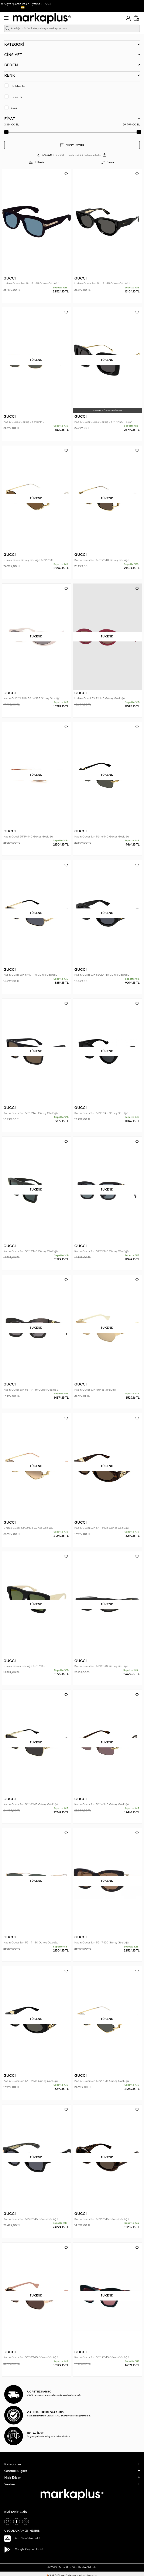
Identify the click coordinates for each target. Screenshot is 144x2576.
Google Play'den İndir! (23, 2546)
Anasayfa (47, 151)
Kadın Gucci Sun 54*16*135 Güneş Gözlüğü (101, 1524)
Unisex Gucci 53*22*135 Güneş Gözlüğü (28, 1524)
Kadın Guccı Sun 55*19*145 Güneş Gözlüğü (30, 1386)
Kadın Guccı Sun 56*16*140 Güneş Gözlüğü (101, 833)
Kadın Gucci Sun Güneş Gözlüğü (95, 1386)
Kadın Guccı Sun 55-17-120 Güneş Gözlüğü (101, 1939)
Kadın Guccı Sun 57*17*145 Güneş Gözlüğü (30, 971)
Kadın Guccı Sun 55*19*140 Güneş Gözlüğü (30, 1939)
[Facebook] (16, 2518)
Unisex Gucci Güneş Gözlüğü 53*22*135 (28, 556)
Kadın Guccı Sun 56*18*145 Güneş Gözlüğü (30, 1801)
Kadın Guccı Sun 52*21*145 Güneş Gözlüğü (101, 1247)
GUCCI (9, 275)
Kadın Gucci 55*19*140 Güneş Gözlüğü (28, 833)
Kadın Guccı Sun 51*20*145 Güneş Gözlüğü (30, 2215)
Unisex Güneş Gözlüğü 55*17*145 (24, 1662)
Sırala (107, 159)
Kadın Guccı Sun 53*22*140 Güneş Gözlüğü (101, 971)
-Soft (51, 2571)
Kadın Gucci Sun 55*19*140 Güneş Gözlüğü (101, 556)
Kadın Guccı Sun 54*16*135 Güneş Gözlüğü (30, 2077)
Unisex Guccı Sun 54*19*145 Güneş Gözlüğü (31, 280)
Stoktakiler (15, 82)
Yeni (10, 104)
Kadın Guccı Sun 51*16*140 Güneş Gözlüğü (101, 1662)
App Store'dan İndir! (22, 2534)
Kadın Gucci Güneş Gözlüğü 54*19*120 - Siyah (103, 418)
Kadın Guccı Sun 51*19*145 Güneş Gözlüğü (101, 1109)
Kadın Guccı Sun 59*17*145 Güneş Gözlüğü (30, 1109)
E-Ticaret (60, 2571)
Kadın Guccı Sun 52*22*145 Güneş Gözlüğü (101, 2215)
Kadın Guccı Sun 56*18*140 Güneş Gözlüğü (30, 2353)
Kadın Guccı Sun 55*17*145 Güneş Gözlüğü (30, 1247)
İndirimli (13, 93)
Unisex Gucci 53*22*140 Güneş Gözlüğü (99, 695)
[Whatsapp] (25, 2518)
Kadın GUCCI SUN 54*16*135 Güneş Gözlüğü (32, 695)
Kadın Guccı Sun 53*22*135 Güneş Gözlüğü (101, 2077)
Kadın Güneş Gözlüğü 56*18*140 (24, 418)
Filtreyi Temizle (72, 141)
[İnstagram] (7, 2518)
